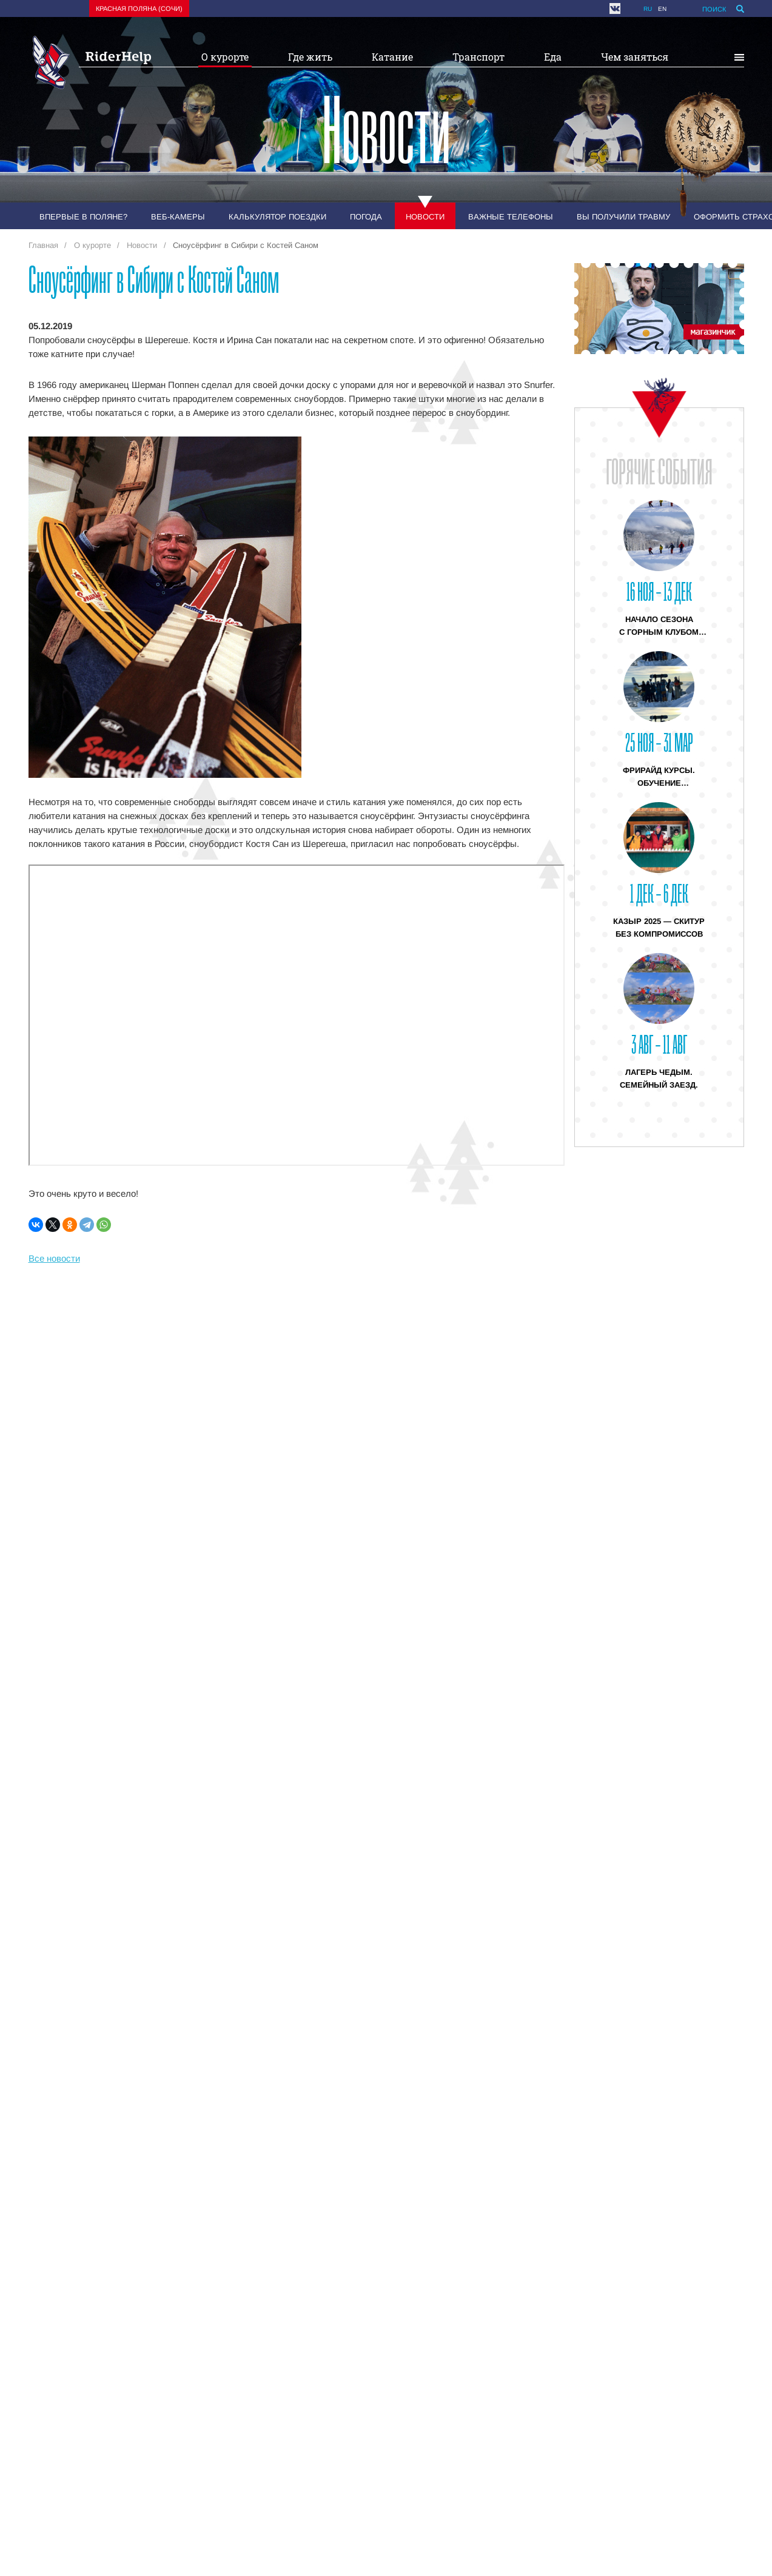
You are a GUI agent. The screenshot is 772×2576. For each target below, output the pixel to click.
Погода (366, 216)
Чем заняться (634, 56)
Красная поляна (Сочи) (139, 8)
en (662, 8)
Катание (392, 56)
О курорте (225, 56)
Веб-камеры (178, 216)
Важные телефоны (510, 216)
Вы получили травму (623, 216)
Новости (425, 216)
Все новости (54, 1258)
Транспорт (478, 56)
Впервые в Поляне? (83, 216)
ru (647, 8)
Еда (553, 56)
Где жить (310, 56)
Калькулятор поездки (277, 216)
